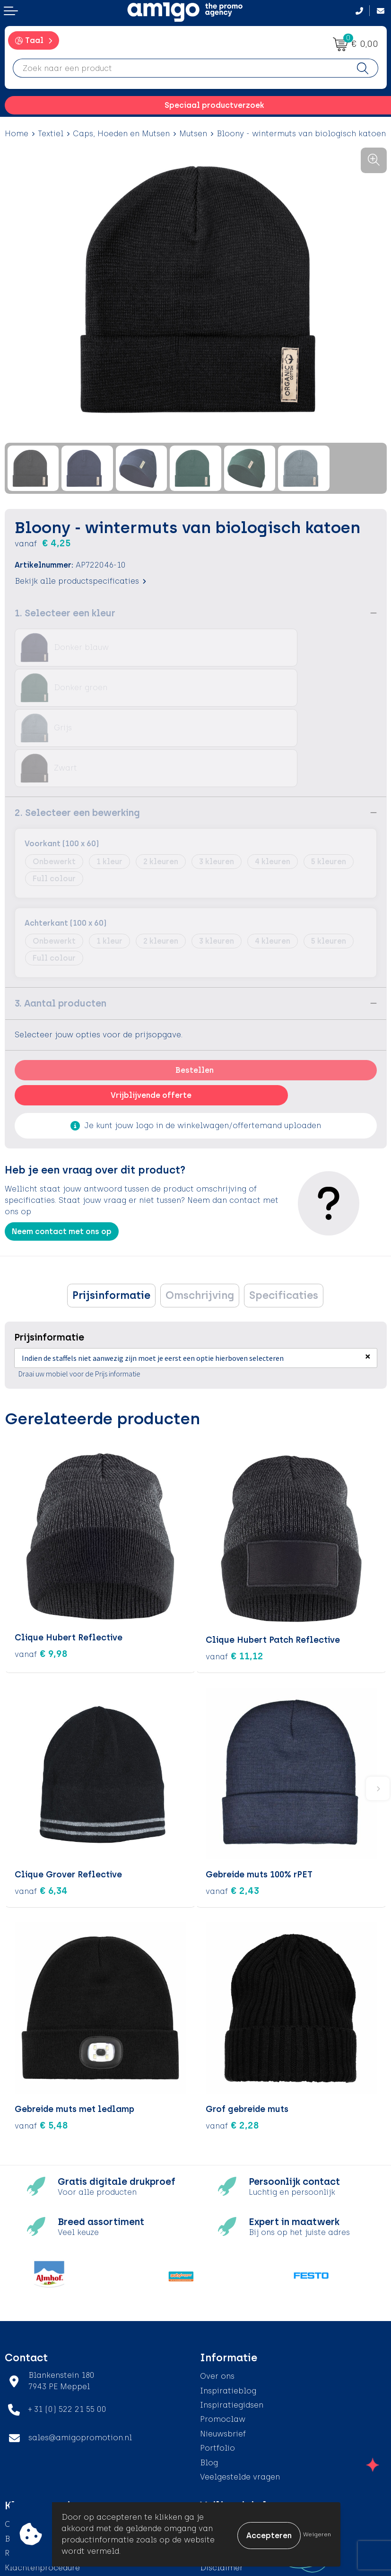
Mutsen (193, 133)
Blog (209, 2379)
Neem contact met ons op (62, 1151)
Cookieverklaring (234, 2456)
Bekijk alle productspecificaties (80, 581)
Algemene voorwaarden (247, 2441)
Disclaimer (221, 2484)
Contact (21, 2441)
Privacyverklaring (234, 2470)
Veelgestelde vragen (240, 2394)
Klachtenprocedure (42, 2484)
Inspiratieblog (228, 2308)
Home (16, 133)
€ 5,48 (41, 2042)
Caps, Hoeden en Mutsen (121, 133)
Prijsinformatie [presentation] (111, 1215)
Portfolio (217, 2365)
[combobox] (180, 68)
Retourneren (28, 2470)
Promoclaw (222, 2336)
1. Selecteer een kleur (65, 613)
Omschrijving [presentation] (199, 1215)
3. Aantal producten (60, 923)
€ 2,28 (232, 2042)
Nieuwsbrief (223, 2351)
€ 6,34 (41, 1808)
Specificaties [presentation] (283, 1215)
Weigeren (317, 2534)
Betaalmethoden (38, 2456)
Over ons (217, 2293)
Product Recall (33, 2499)
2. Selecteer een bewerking (77, 732)
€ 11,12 (234, 1573)
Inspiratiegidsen (231, 2322)
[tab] (111, 1215)
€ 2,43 (232, 1808)
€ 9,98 (41, 1573)
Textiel (50, 133)
